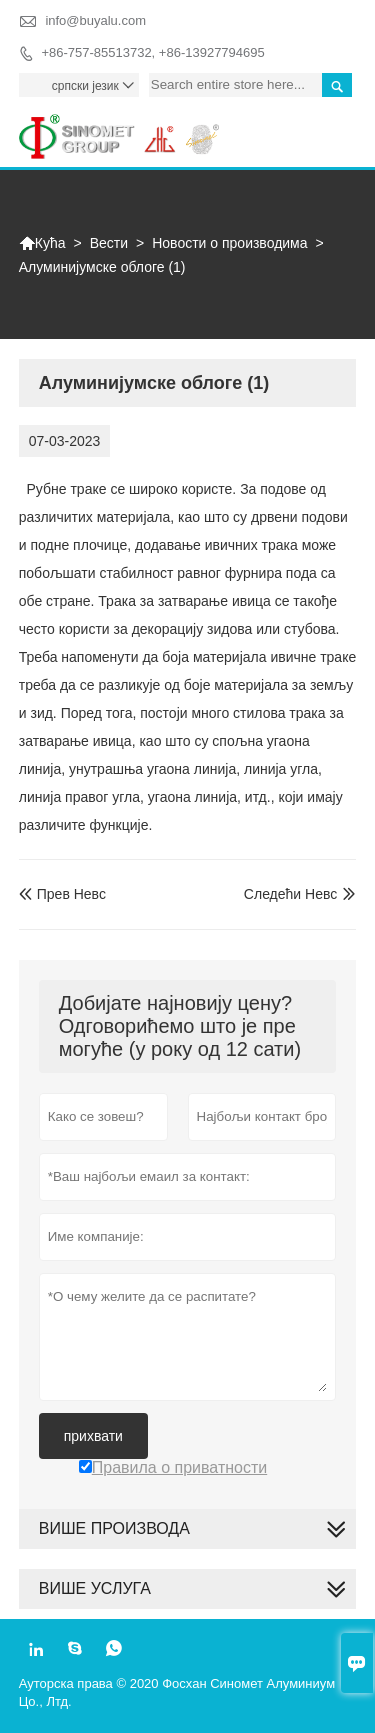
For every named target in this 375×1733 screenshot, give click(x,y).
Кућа (42, 243)
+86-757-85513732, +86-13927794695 (152, 52)
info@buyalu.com (95, 20)
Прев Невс (62, 894)
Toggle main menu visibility (332, 123)
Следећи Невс (290, 894)
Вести (109, 243)
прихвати (93, 1436)
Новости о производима (229, 243)
